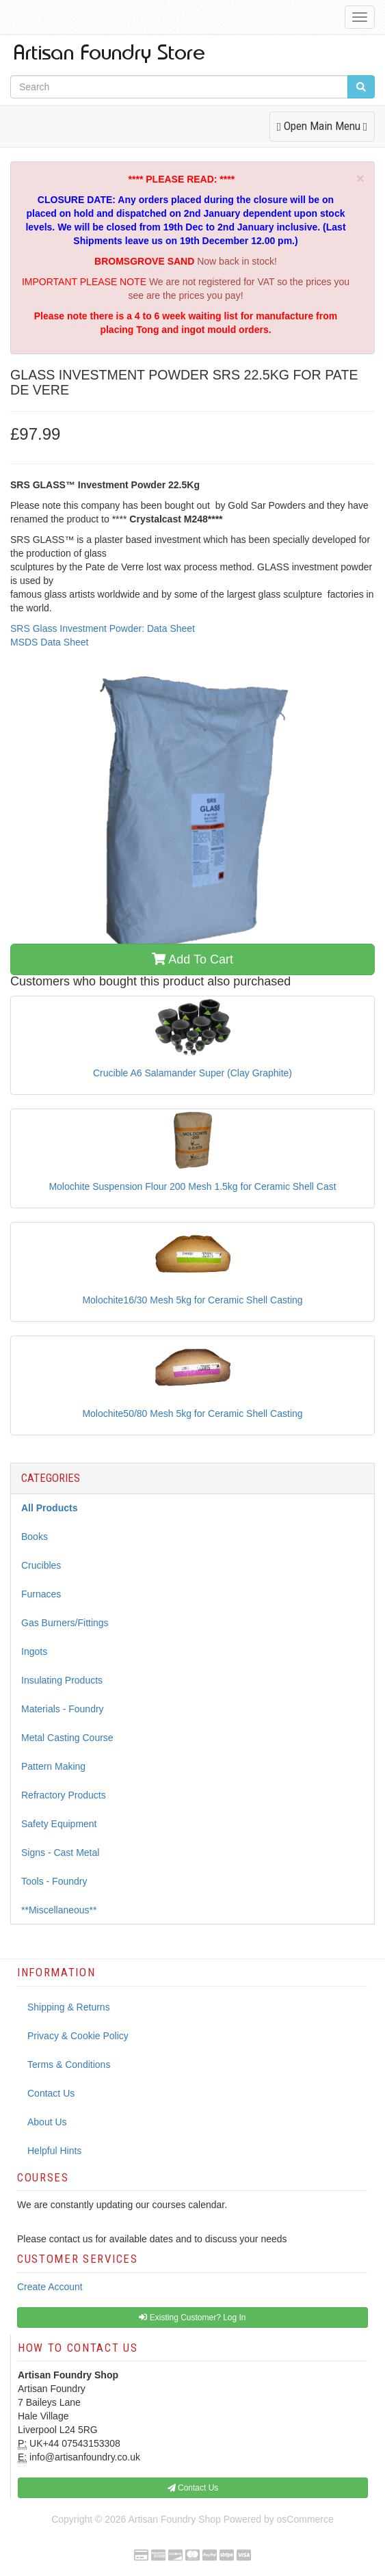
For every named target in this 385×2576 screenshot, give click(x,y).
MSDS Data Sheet (49, 642)
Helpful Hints (54, 2150)
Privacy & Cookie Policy (78, 2035)
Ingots (34, 1651)
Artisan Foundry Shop (174, 2519)
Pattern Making (53, 1766)
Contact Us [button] (193, 2488)
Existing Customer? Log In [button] (192, 2317)
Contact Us (51, 2093)
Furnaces (41, 1594)
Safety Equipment (59, 1823)
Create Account (50, 2286)
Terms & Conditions (68, 2064)
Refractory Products (63, 1795)
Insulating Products (62, 1680)
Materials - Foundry (62, 1708)
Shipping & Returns (68, 2007)
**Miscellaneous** (59, 1909)
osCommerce (305, 2519)
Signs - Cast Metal (60, 1852)
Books (34, 1536)
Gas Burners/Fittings (65, 1622)
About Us (47, 2121)
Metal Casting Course (67, 1737)
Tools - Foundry (54, 1881)
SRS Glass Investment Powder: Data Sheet (102, 628)
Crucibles (41, 1565)
